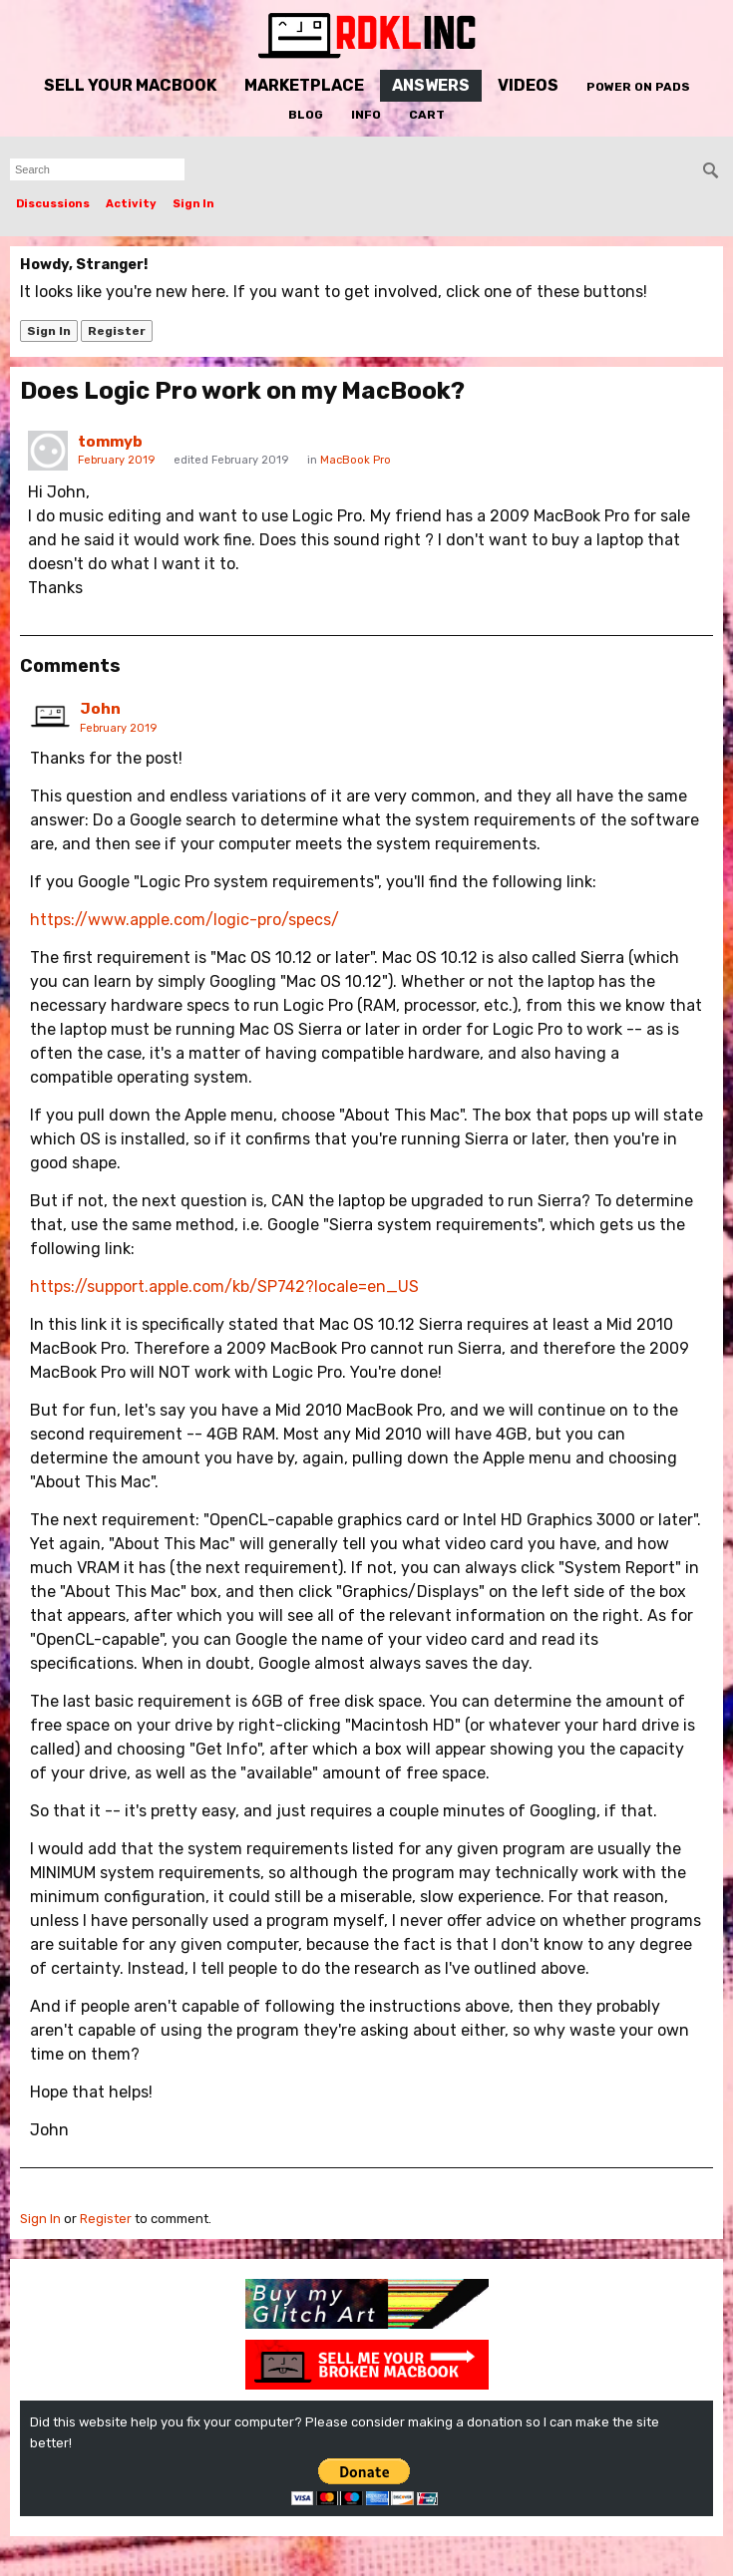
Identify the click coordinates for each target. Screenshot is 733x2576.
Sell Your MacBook (130, 85)
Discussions (53, 203)
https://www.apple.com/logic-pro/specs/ (184, 919)
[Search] (711, 170)
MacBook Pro (355, 460)
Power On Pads (638, 87)
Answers (431, 85)
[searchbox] (97, 169)
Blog (305, 115)
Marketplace (304, 85)
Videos (528, 85)
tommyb (110, 442)
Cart (427, 115)
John (100, 709)
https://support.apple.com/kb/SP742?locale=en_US (224, 1286)
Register (117, 331)
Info (366, 115)
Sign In (193, 203)
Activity (131, 203)
